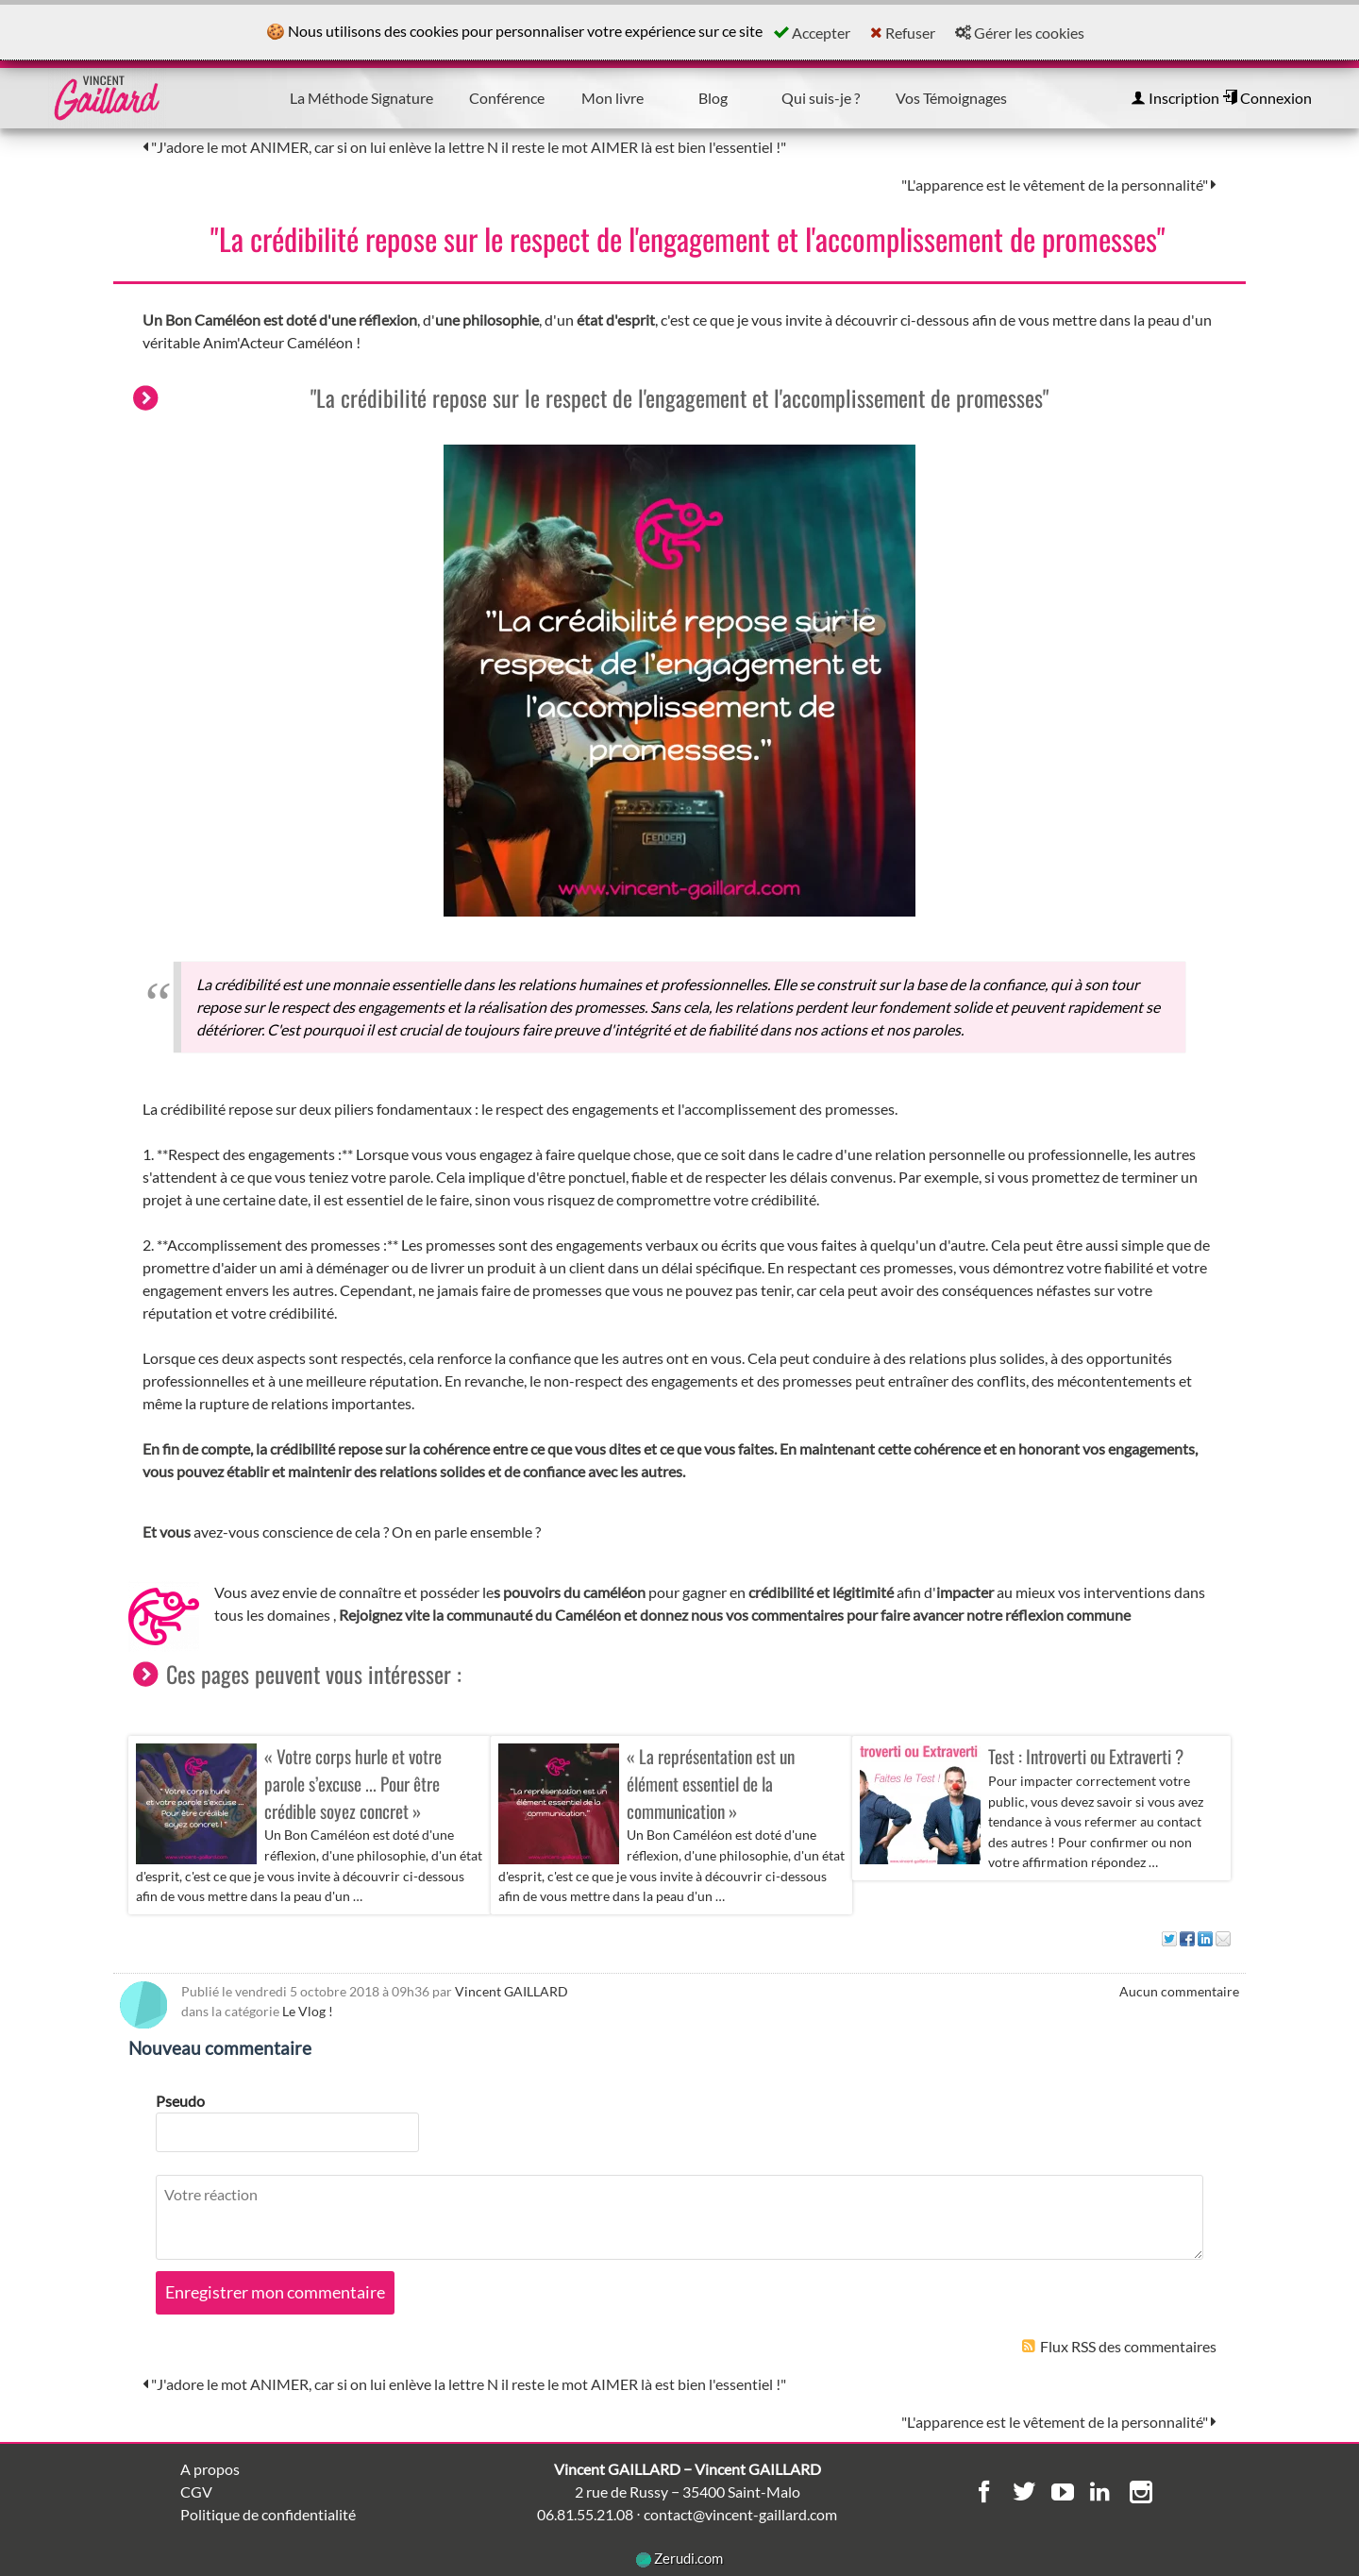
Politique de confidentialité (268, 2514)
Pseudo (180, 2101)
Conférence (507, 98)
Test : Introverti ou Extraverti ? (1085, 1756)
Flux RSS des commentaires (1119, 2346)
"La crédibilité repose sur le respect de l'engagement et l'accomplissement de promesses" (688, 238)
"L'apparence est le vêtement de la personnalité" (1058, 185)
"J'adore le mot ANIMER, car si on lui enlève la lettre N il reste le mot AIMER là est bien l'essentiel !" (464, 147)
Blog (713, 98)
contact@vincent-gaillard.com (740, 2514)
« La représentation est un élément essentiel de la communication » (711, 1784)
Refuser (902, 33)
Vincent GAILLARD (511, 1991)
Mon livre (612, 98)
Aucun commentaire (1179, 1991)
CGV (196, 2491)
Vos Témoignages (951, 98)
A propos (210, 2469)
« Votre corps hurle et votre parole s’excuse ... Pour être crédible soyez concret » (353, 1784)
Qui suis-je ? (820, 98)
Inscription (1175, 98)
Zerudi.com (679, 2558)
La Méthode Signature (361, 98)
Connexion (1267, 98)
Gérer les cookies (1019, 33)
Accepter (812, 33)
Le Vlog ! (307, 2011)
